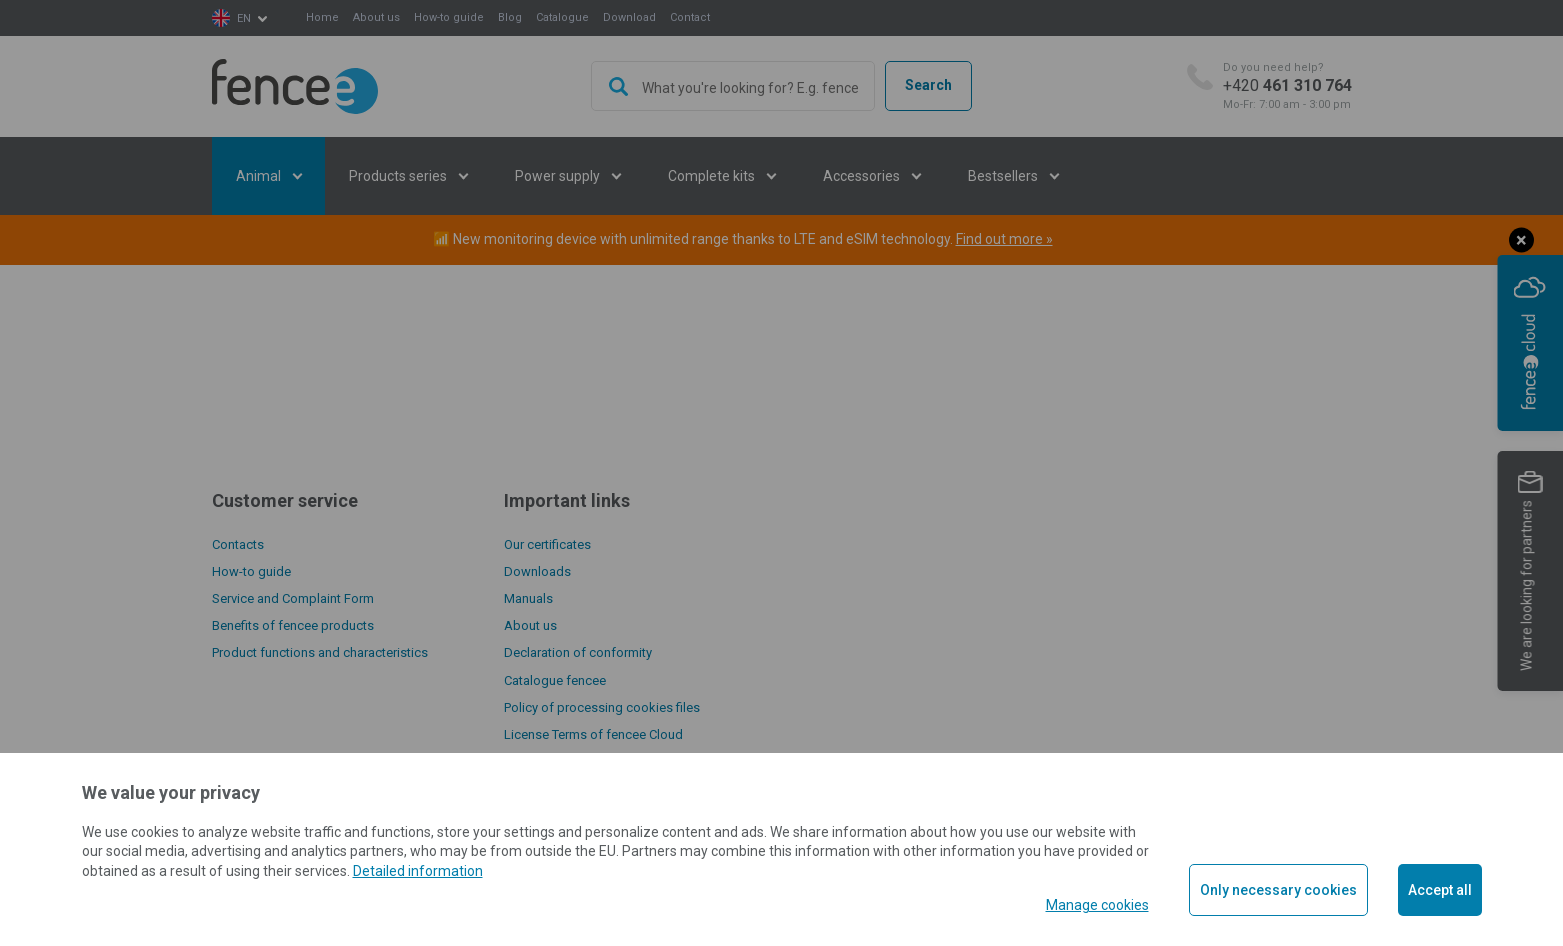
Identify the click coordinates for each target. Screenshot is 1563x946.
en (244, 18)
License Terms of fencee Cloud (593, 734)
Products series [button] (399, 176)
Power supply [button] (559, 176)
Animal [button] (260, 176)
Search (928, 85)
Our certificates (547, 544)
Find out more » (1004, 239)
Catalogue (562, 17)
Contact (690, 17)
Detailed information (418, 871)
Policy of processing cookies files (602, 707)
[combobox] (733, 86)
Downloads (537, 571)
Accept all (1440, 890)
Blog (510, 17)
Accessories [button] (863, 176)
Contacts (238, 544)
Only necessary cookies (1278, 890)
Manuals (528, 598)
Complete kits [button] (713, 176)
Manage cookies (1097, 905)
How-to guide (449, 17)
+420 (1287, 86)
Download (629, 17)
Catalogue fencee (555, 680)
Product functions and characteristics (320, 652)
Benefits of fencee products (293, 625)
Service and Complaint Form (293, 598)
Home (322, 17)
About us (376, 17)
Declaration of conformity (578, 652)
